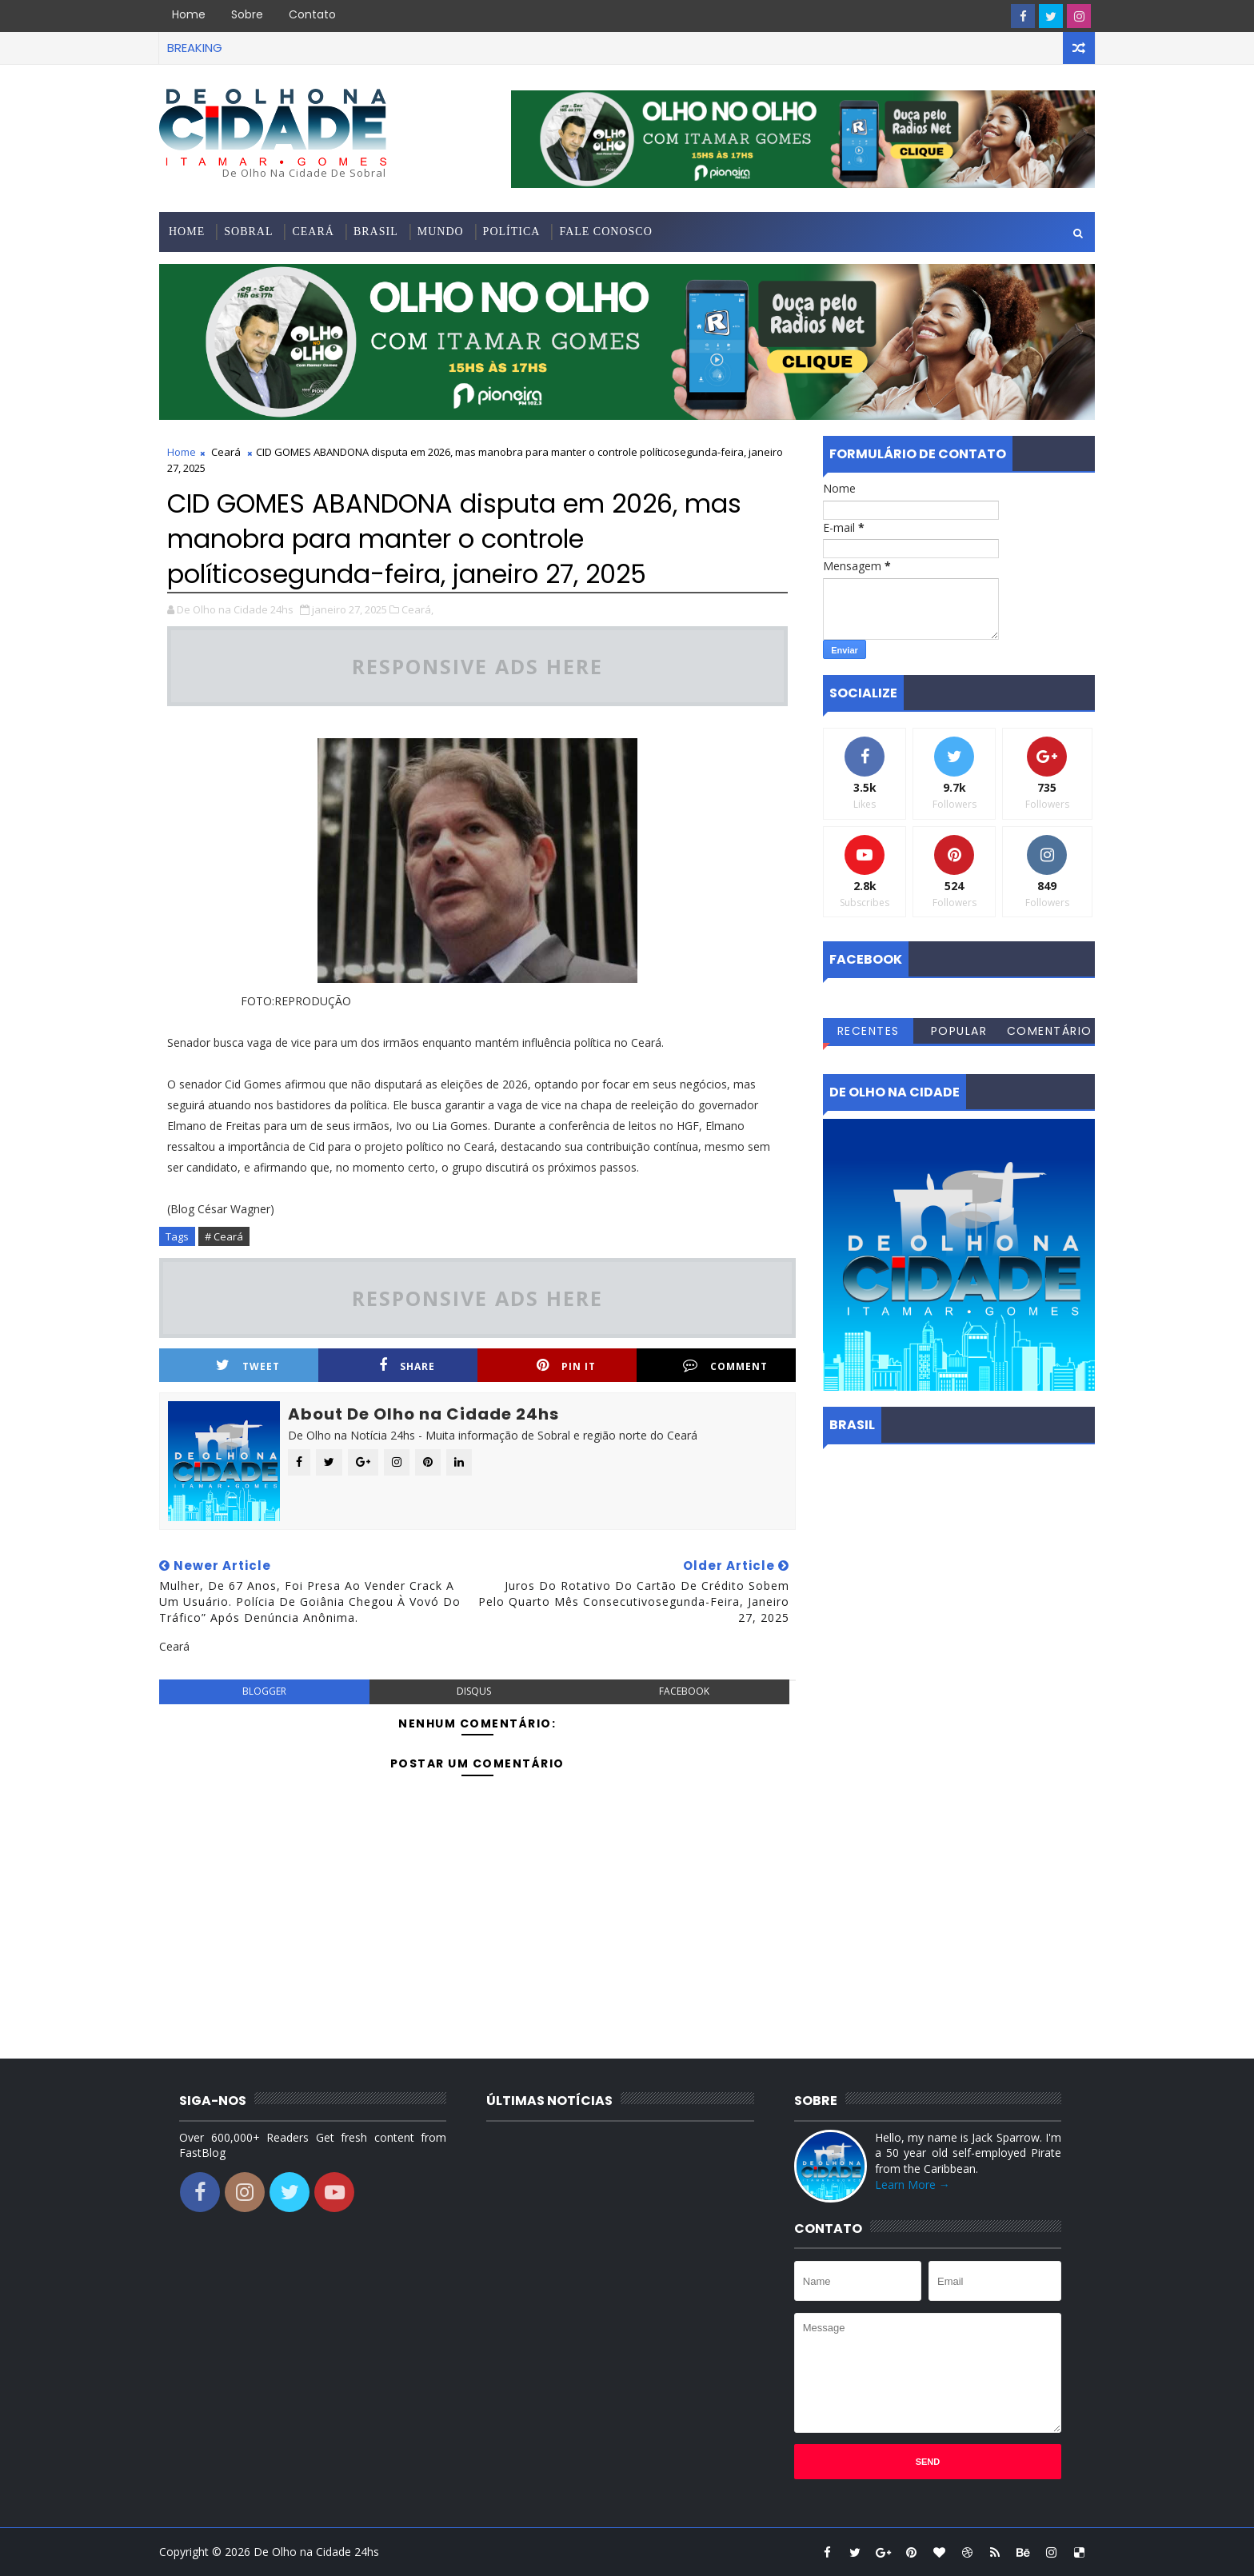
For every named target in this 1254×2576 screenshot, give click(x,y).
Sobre (247, 14)
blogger (264, 1691)
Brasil (375, 232)
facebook (684, 1691)
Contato (312, 14)
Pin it (566, 1365)
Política (512, 232)
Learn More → (912, 2184)
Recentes (868, 1031)
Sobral (248, 232)
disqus (474, 1691)
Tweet (248, 1365)
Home (189, 14)
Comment (725, 1365)
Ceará (312, 232)
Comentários (1049, 1033)
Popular (959, 1031)
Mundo (440, 232)
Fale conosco (605, 232)
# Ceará (224, 1236)
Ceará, (417, 609)
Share (407, 1365)
